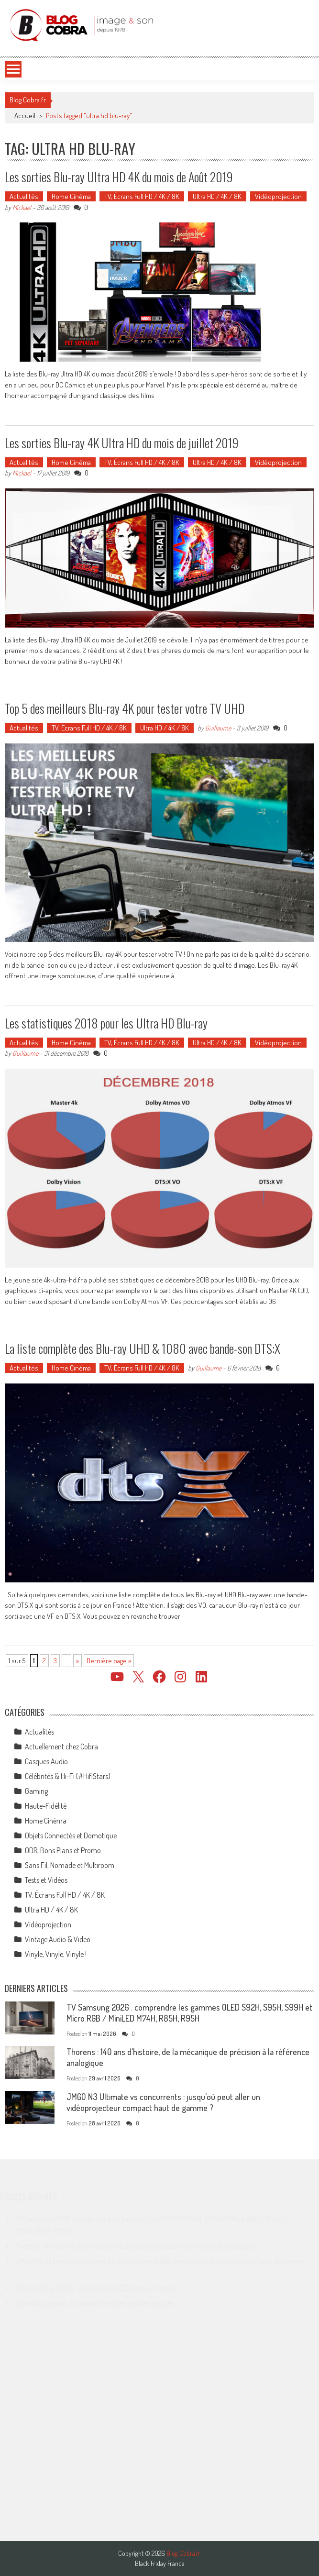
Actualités (24, 196)
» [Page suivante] (77, 1660)
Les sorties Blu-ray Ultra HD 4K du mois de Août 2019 (119, 176)
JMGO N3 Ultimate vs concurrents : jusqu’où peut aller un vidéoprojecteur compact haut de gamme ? (163, 2102)
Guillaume (218, 728)
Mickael (21, 207)
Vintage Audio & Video (57, 1939)
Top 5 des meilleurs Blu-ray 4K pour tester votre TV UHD (124, 708)
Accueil (24, 115)
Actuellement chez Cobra (61, 1746)
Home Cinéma (71, 196)
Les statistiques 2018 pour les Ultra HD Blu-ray (106, 1023)
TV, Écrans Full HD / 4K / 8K (141, 196)
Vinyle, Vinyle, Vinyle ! (56, 1954)
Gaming (36, 1791)
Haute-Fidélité (45, 1806)
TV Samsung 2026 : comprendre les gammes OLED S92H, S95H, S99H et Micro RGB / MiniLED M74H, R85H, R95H (189, 2012)
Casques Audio (46, 1761)
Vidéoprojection (278, 196)
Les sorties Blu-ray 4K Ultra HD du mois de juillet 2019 (122, 442)
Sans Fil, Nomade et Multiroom (69, 1865)
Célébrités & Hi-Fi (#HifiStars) (67, 1776)
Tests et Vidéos (46, 1880)
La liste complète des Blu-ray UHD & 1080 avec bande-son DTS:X (142, 1348)
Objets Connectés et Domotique (71, 1835)
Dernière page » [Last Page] (109, 1660)
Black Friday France (159, 2563)
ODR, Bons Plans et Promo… (65, 1850)
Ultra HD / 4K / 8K (217, 196)
